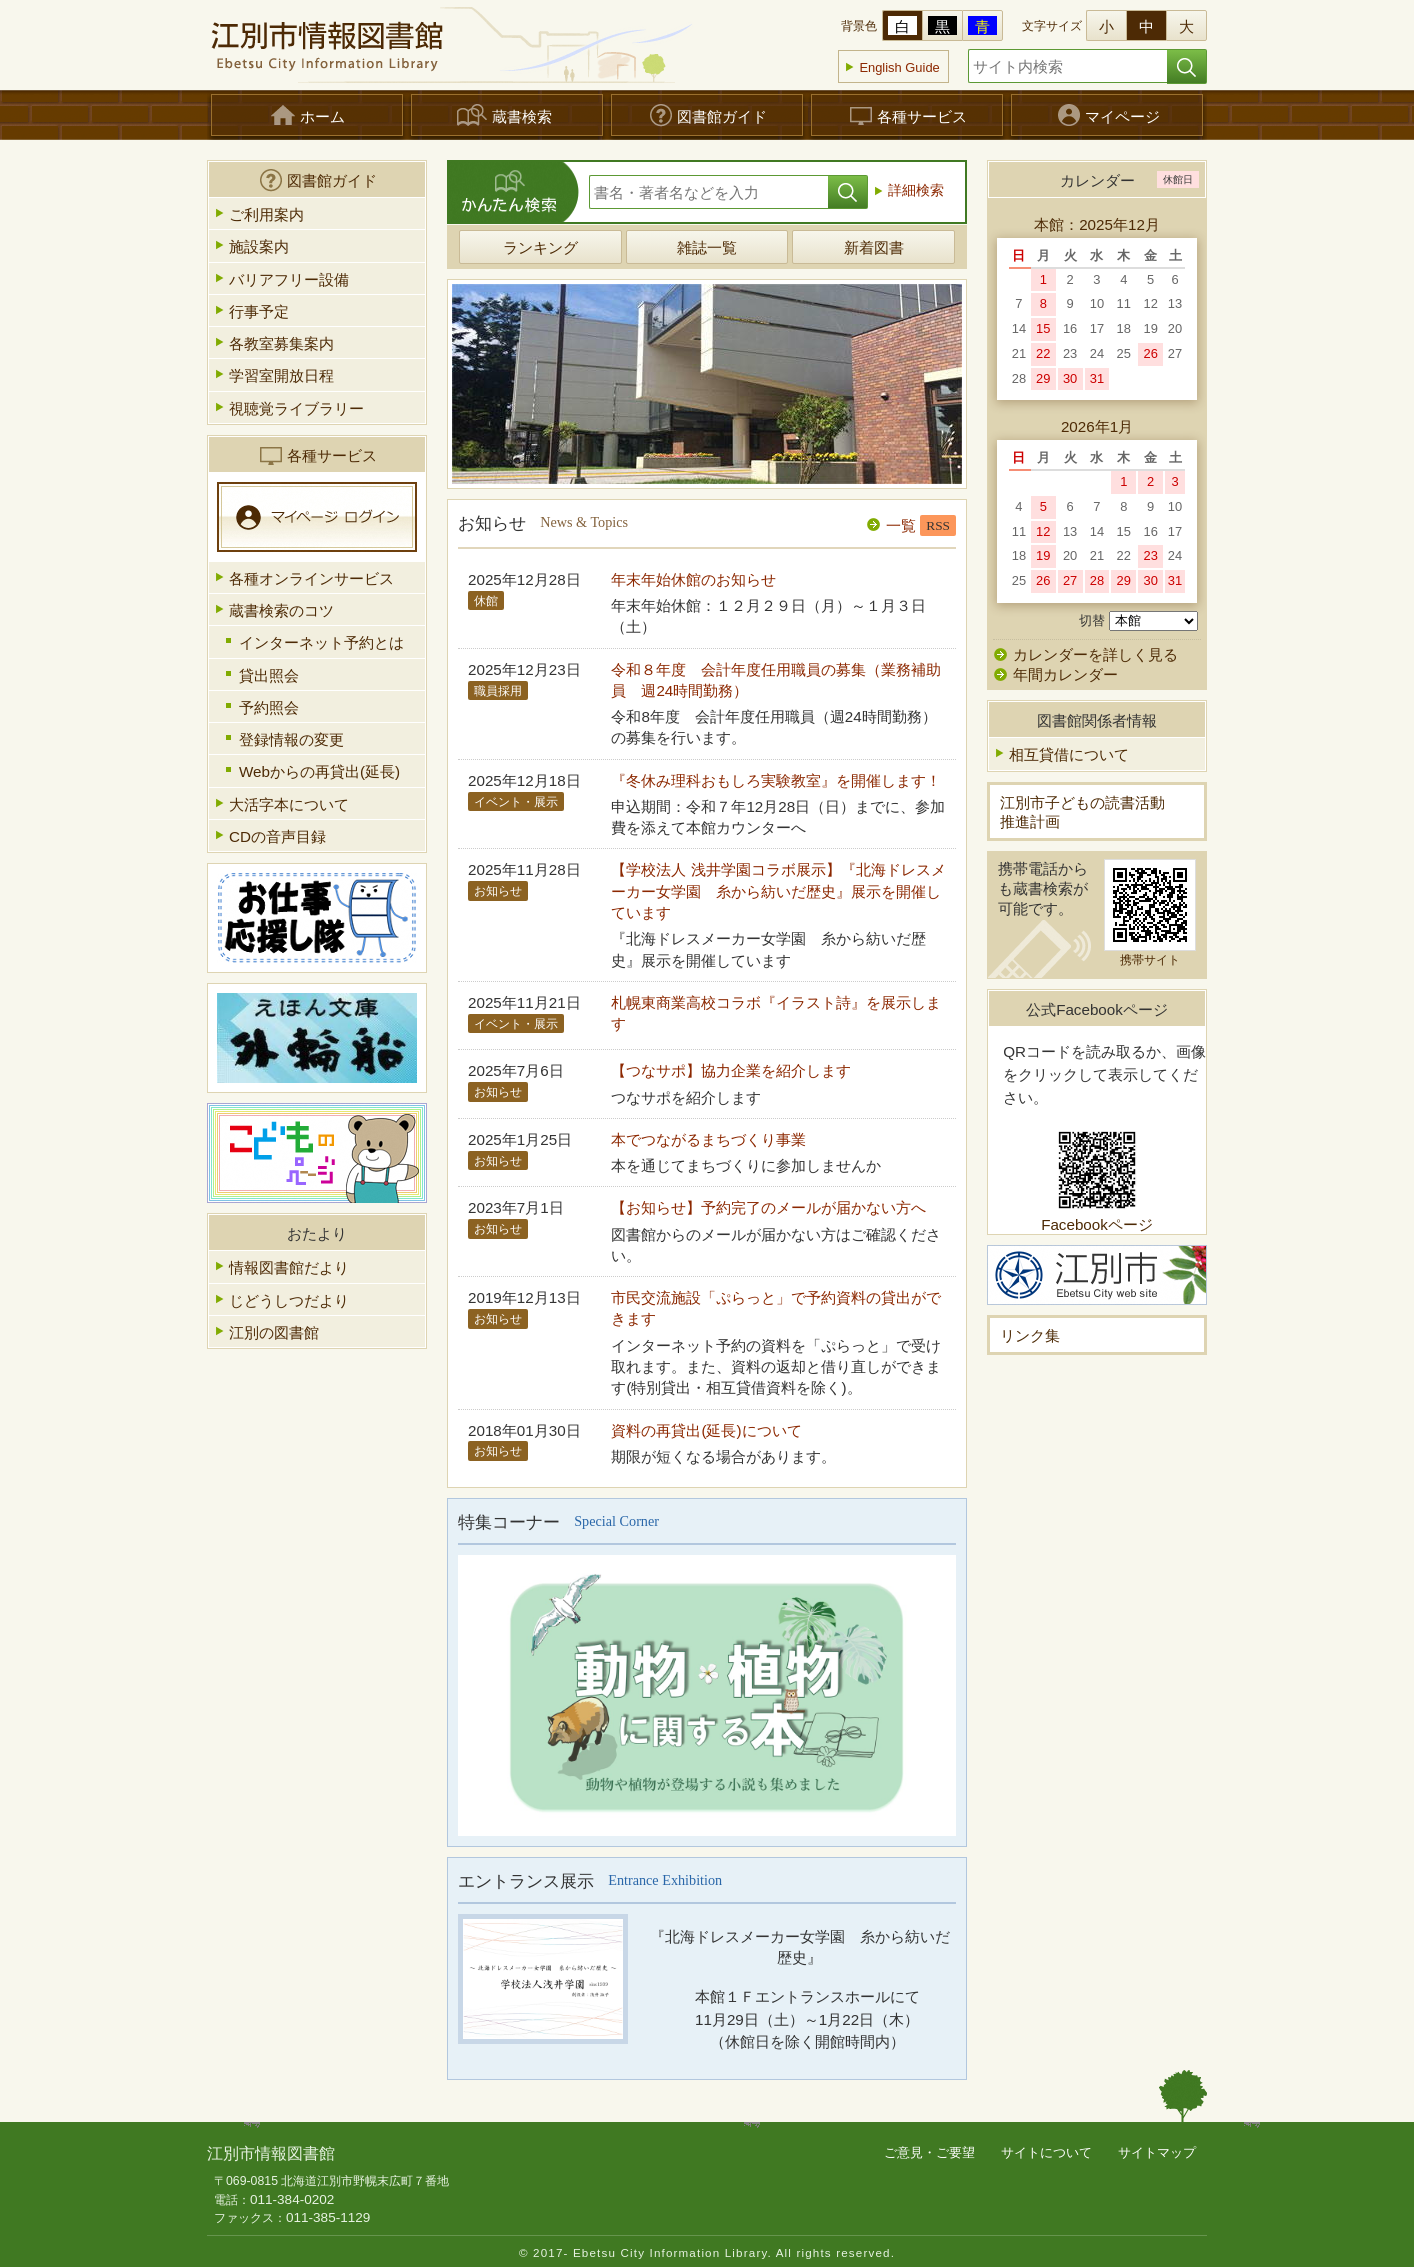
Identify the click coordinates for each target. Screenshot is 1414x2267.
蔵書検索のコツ (281, 610)
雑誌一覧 (707, 247)
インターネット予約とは (321, 642)
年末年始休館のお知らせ (693, 579)
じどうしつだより (289, 1300)
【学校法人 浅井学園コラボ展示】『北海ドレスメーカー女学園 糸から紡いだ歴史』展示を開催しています (778, 891)
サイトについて (1046, 2152)
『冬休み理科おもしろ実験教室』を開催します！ (776, 780)
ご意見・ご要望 (929, 2152)
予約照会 (269, 707)
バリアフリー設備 (289, 279)
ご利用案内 (266, 214)
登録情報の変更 (291, 739)
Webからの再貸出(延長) (319, 771)
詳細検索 (916, 190)
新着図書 (874, 247)
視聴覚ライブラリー (296, 408)
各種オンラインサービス (311, 578)
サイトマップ (1157, 2152)
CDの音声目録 (277, 836)
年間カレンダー (1055, 674)
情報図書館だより (289, 1267)
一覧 (901, 525)
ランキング (540, 247)
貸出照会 (269, 675)
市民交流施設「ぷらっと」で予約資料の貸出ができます (776, 1308)
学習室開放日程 (281, 375)
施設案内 (259, 246)
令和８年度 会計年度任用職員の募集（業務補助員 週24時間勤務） (776, 680)
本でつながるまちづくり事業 (708, 1139)
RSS (938, 525)
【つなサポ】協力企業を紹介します (731, 1070)
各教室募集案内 (281, 343)
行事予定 (259, 311)
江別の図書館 (274, 1332)
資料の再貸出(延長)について (706, 1430)
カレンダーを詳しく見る (1095, 654)
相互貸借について (1069, 754)
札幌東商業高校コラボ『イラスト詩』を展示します (776, 1013)
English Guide (899, 67)
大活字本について (289, 804)
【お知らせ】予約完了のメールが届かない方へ (768, 1207)
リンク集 (1030, 1335)
